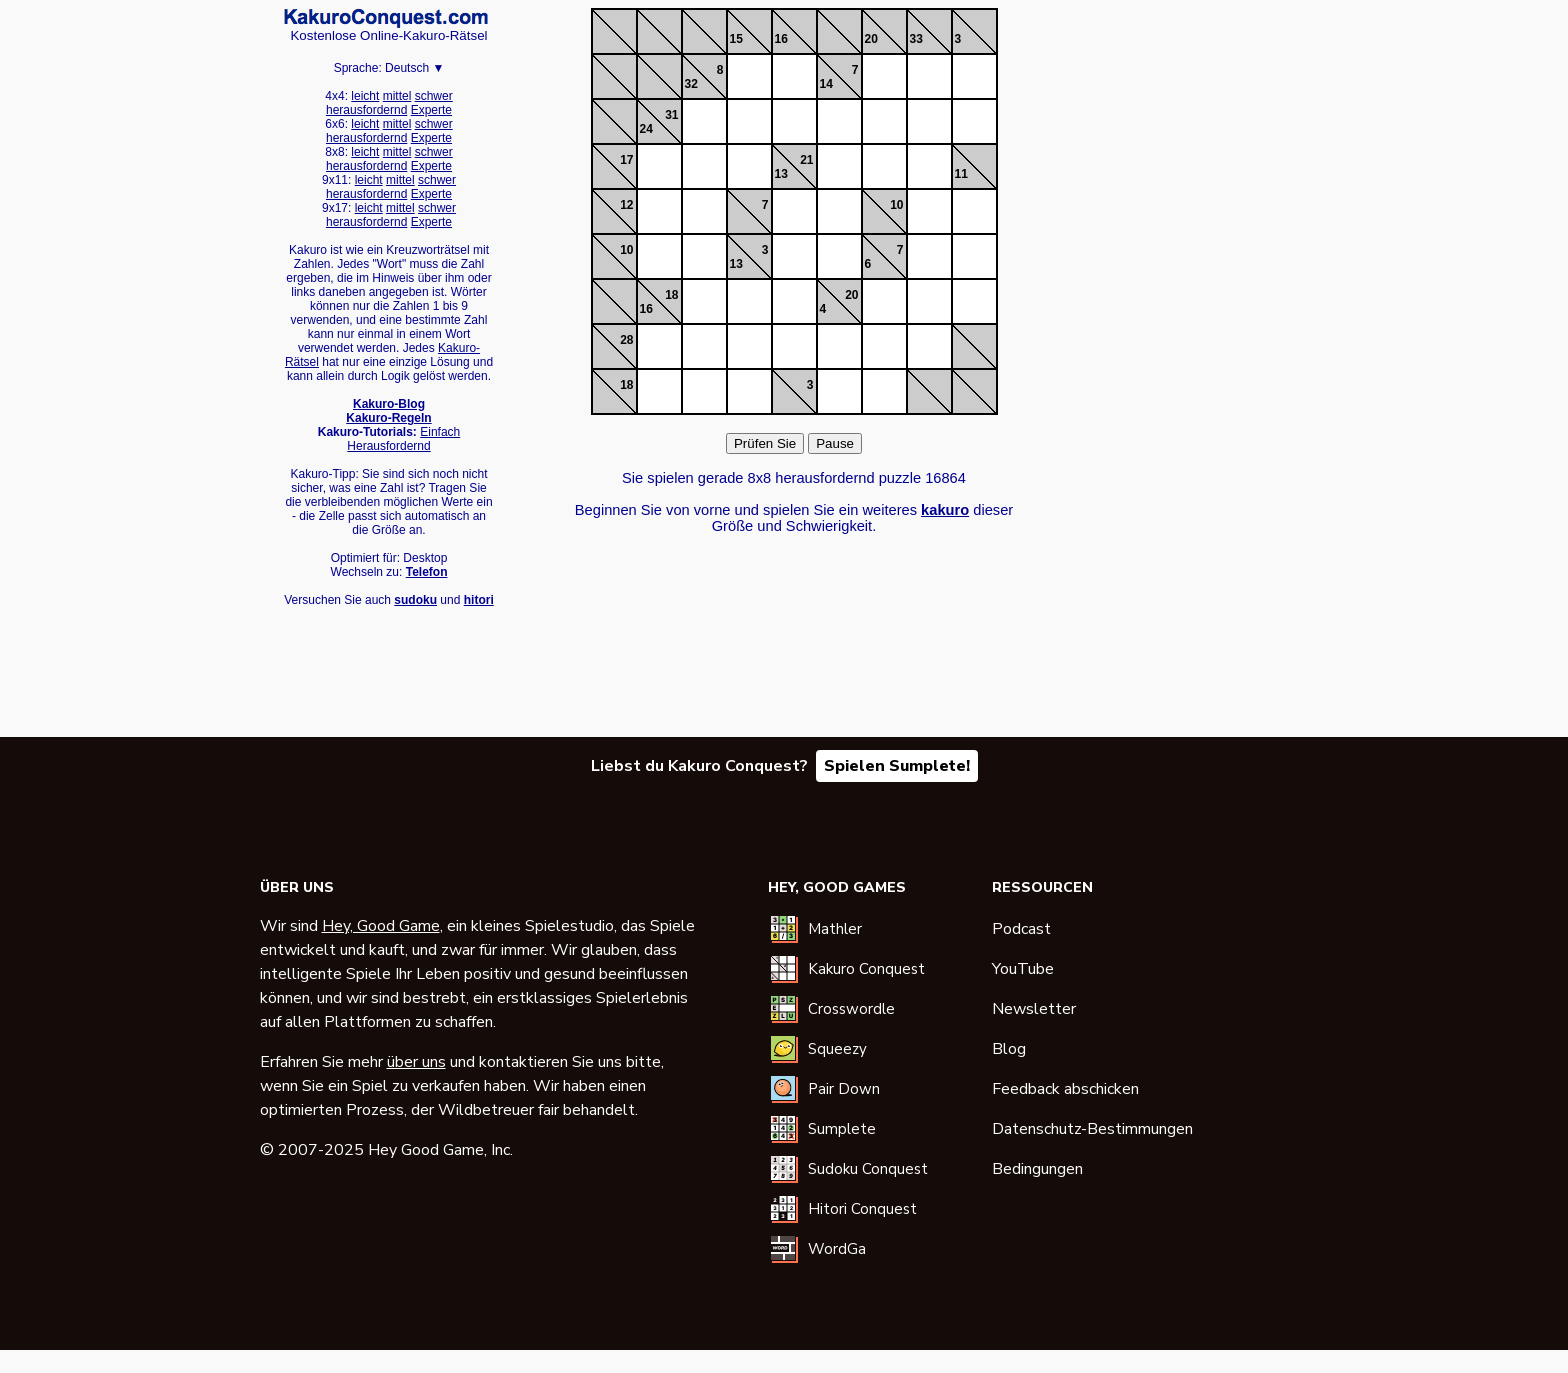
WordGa (837, 1249)
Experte (431, 110)
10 (896, 205)
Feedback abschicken (1065, 1089)
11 (961, 174)
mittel (397, 96)
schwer (434, 96)
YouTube (1023, 969)
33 (916, 39)
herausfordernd (366, 110)
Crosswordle (851, 1009)
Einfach (440, 432)
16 (781, 39)
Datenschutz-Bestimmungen (1092, 1129)
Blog (1009, 1049)
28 (626, 340)
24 (646, 129)
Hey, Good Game (381, 926)
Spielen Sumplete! (897, 766)
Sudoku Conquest (868, 1169)
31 (671, 115)
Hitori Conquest (862, 1209)
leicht (365, 96)
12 (626, 205)
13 (781, 174)
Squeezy (837, 1049)
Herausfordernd (388, 446)
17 (626, 160)
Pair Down (844, 1089)
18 (671, 295)
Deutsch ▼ (414, 68)
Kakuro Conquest (866, 969)
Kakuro (386, 18)
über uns (416, 1062)
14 (826, 84)
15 (736, 39)
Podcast (1021, 929)
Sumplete (842, 1129)
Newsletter (1034, 1009)
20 (871, 39)
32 (691, 84)
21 (806, 160)
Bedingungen (1037, 1169)
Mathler (835, 929)
